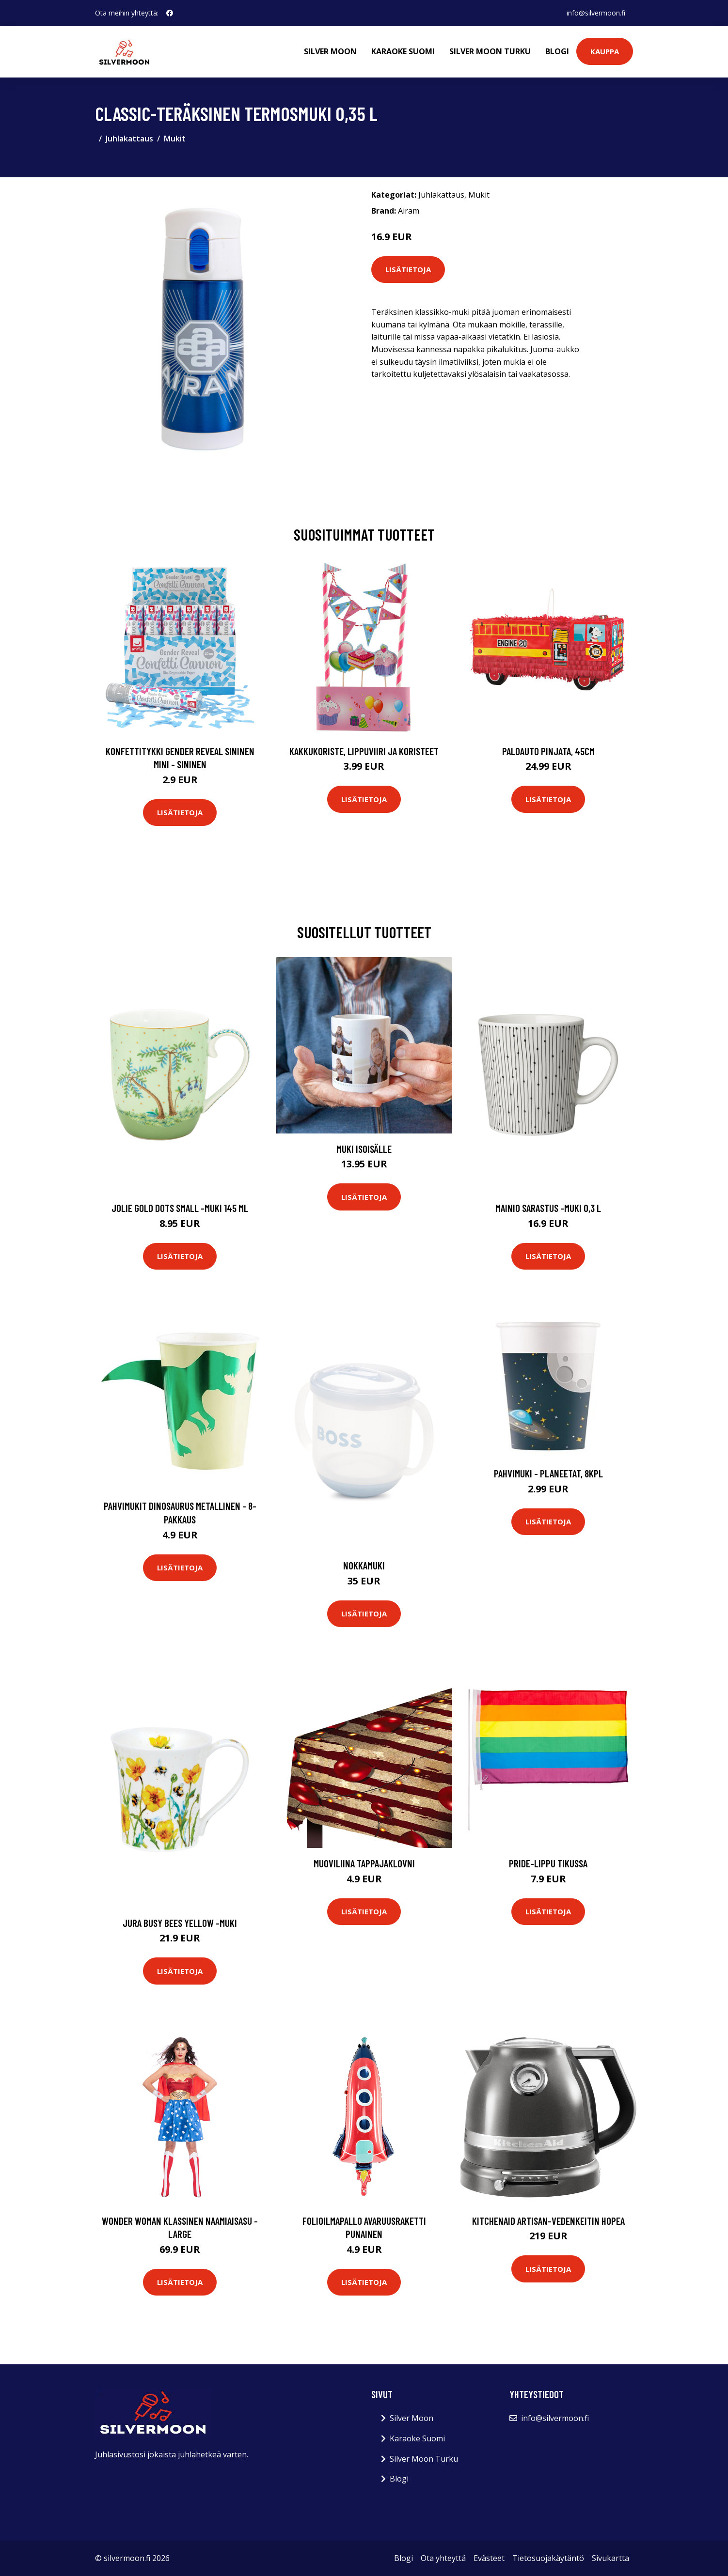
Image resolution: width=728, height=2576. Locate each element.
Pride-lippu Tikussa (548, 1863)
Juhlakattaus (129, 138)
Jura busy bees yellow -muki (180, 1923)
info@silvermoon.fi (596, 12)
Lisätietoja (408, 269)
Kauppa (604, 51)
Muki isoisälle (364, 1149)
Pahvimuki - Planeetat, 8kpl (548, 1473)
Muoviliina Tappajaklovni (364, 1863)
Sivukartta (610, 2558)
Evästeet (489, 2558)
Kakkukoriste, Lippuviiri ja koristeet (364, 751)
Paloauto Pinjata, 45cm (548, 751)
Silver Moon (330, 51)
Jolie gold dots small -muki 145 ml (179, 1208)
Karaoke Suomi (403, 51)
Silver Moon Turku (490, 51)
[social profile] (169, 13)
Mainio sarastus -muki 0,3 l (548, 1208)
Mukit (175, 138)
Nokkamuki (364, 1565)
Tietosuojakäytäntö (548, 2558)
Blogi (557, 51)
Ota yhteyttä (443, 2558)
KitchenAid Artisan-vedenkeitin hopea (548, 2221)
